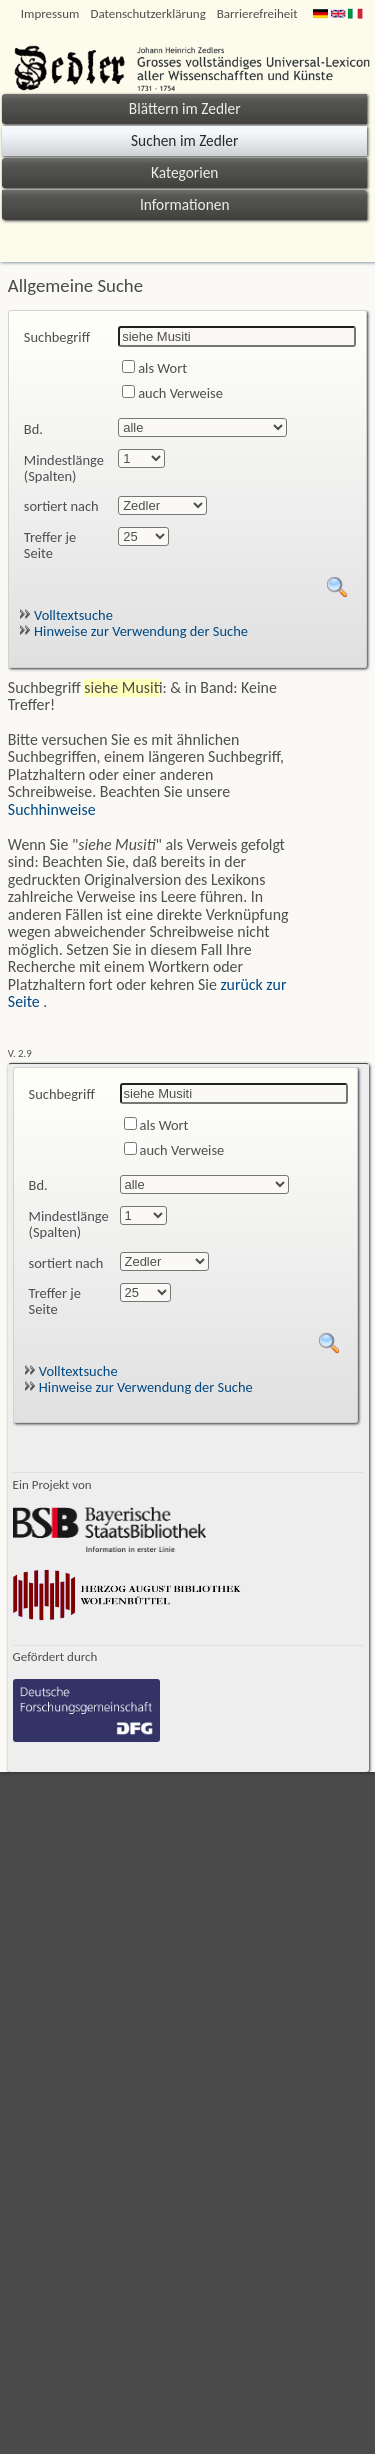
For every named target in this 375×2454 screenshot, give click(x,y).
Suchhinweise (52, 809)
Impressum (50, 13)
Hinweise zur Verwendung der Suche (133, 631)
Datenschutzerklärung (147, 13)
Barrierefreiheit (257, 13)
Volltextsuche (66, 615)
